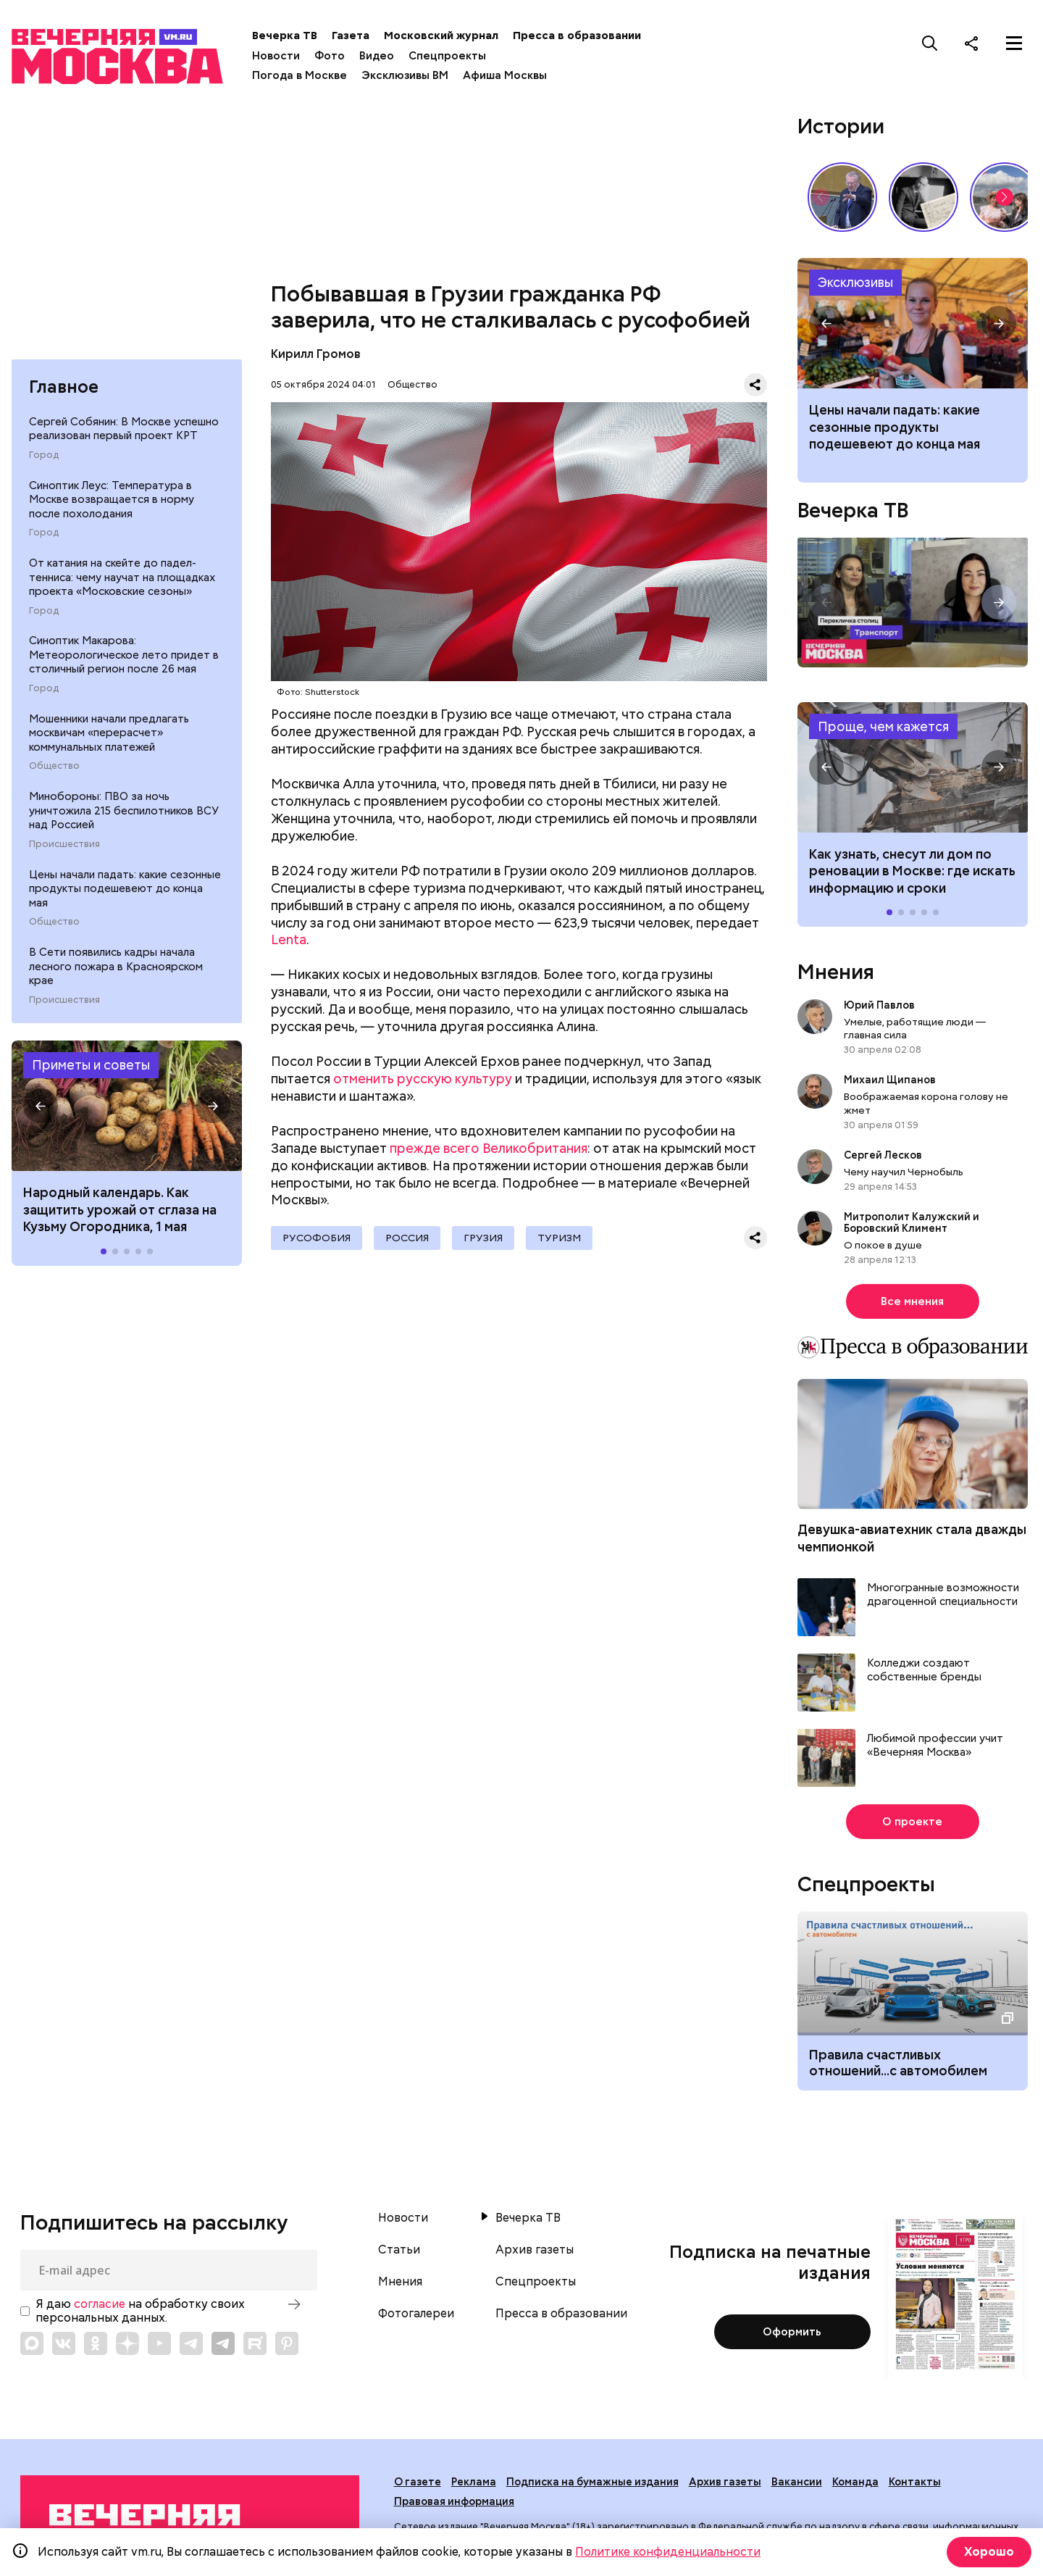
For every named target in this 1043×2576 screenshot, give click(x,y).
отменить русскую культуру (422, 1079)
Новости (276, 56)
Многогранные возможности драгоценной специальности (943, 1595)
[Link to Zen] (127, 2343)
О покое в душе (883, 1244)
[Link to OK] (95, 2343)
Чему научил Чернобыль (903, 1171)
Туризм (559, 1237)
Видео (376, 56)
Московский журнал (441, 35)
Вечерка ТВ (284, 35)
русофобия (316, 1237)
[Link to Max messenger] (31, 2343)
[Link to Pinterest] (286, 2343)
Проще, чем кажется (883, 726)
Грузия (483, 1237)
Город (44, 455)
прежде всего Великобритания (488, 1148)
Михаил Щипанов (890, 1079)
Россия (407, 1237)
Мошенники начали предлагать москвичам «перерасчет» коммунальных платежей (109, 733)
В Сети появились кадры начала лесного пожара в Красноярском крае (116, 966)
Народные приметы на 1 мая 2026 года (127, 1106)
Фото (329, 56)
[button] (40, 1105)
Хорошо (989, 2551)
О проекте (912, 1821)
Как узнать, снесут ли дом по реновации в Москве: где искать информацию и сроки (912, 767)
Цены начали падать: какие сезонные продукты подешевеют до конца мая (125, 888)
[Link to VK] (63, 2343)
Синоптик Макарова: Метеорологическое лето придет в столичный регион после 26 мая (124, 654)
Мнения (835, 972)
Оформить (792, 2332)
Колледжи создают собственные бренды (924, 1670)
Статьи (399, 2250)
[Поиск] (930, 43)
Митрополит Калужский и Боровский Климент (911, 1222)
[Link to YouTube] (159, 2343)
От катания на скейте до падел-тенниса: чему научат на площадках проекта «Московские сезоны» (122, 577)
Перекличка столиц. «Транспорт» (912, 602)
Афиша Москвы (505, 75)
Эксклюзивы (855, 282)
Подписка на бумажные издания (592, 2482)
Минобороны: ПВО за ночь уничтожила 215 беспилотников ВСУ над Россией (124, 810)
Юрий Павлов (879, 1005)
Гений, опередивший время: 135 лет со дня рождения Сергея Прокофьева (923, 197)
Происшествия (64, 844)
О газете (417, 2482)
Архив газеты (534, 2250)
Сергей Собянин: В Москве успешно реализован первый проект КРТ (124, 428)
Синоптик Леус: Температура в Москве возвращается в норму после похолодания (111, 499)
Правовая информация (454, 2501)
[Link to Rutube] (255, 2343)
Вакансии (796, 2482)
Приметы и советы (91, 1064)
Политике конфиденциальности (668, 2551)
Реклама (473, 2482)
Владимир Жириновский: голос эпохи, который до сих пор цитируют (842, 197)
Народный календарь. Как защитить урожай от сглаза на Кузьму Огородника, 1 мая (120, 1209)
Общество (54, 766)
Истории (840, 126)
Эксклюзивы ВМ (404, 75)
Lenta (288, 939)
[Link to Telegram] (191, 2343)
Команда (855, 2482)
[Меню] (1014, 43)
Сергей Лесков (884, 1155)
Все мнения (912, 1301)
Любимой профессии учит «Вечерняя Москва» (935, 1746)
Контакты (915, 2482)
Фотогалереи (416, 2313)
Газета (350, 35)
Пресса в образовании (577, 35)
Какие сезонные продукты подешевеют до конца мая (912, 323)
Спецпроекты (447, 56)
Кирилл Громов (316, 354)
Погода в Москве (299, 75)
